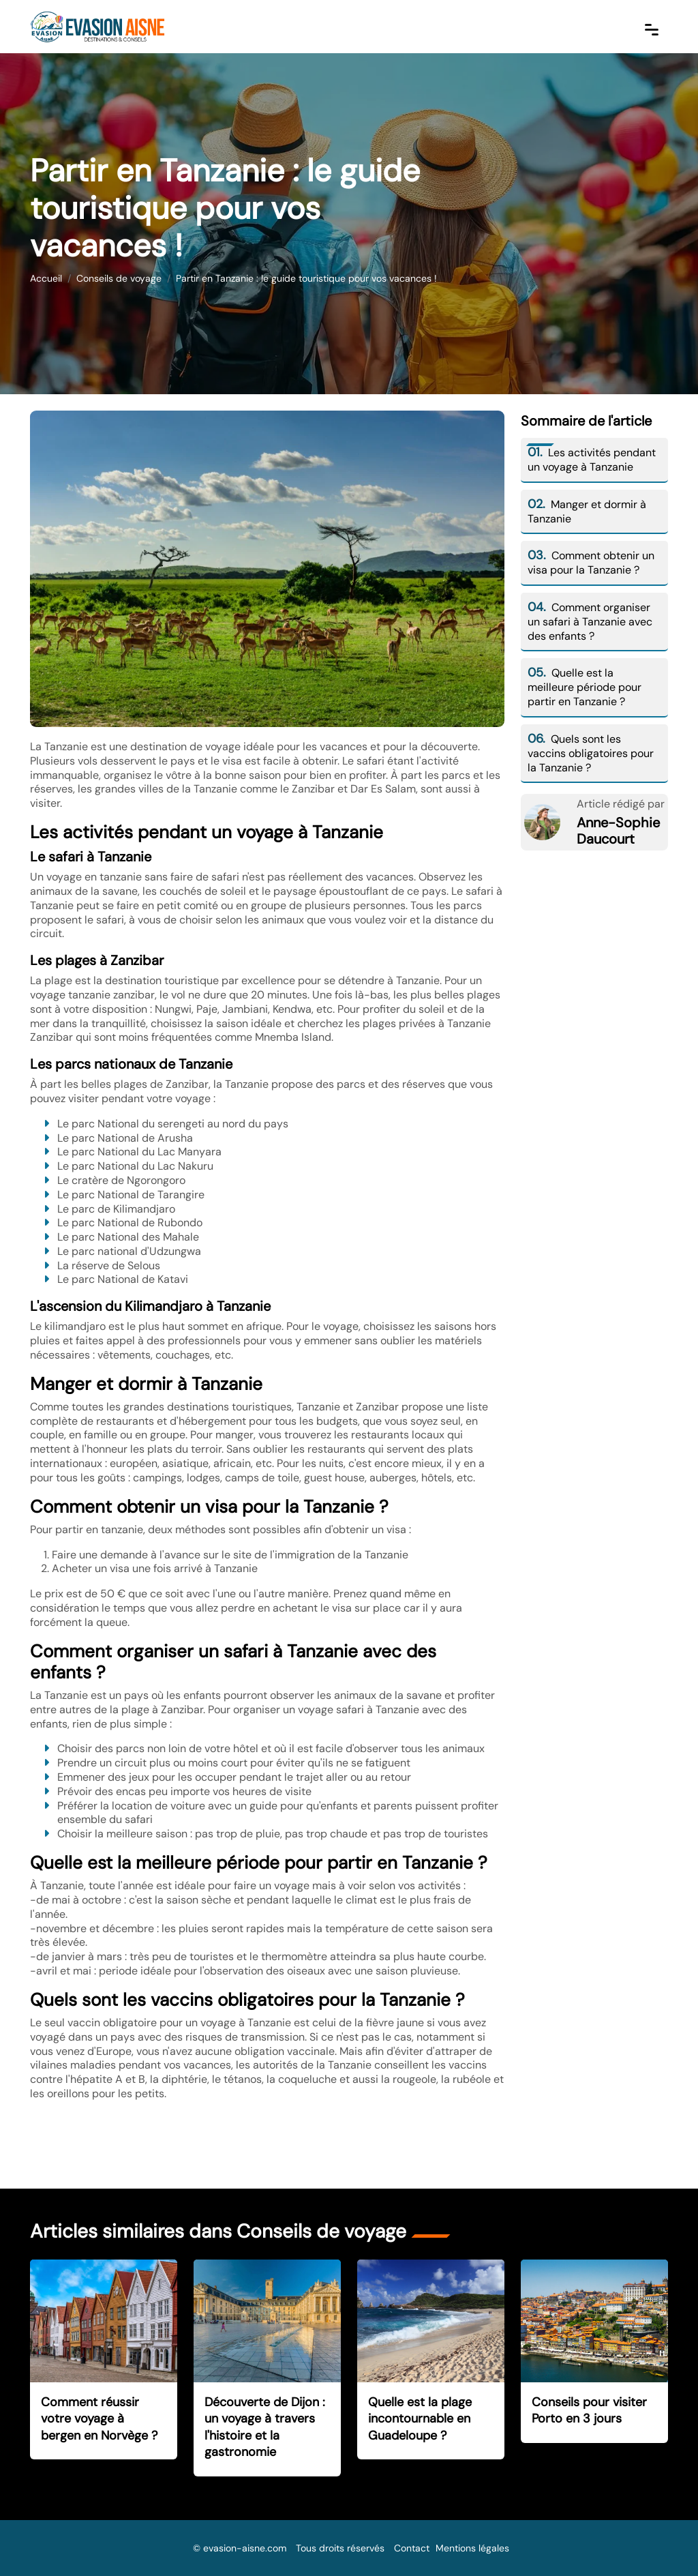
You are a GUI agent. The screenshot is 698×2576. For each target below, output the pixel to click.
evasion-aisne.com (244, 2548)
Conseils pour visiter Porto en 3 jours (589, 2410)
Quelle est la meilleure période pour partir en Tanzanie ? (584, 687)
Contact (411, 2548)
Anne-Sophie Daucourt (618, 831)
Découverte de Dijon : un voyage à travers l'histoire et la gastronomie (264, 2427)
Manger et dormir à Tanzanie (587, 511)
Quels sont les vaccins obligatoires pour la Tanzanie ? (591, 753)
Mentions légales (472, 2548)
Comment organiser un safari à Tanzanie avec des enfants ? (590, 621)
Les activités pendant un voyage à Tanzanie (592, 459)
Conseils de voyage (119, 278)
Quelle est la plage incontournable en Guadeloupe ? (420, 2419)
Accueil (46, 278)
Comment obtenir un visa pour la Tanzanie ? (591, 562)
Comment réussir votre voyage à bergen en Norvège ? (99, 2419)
